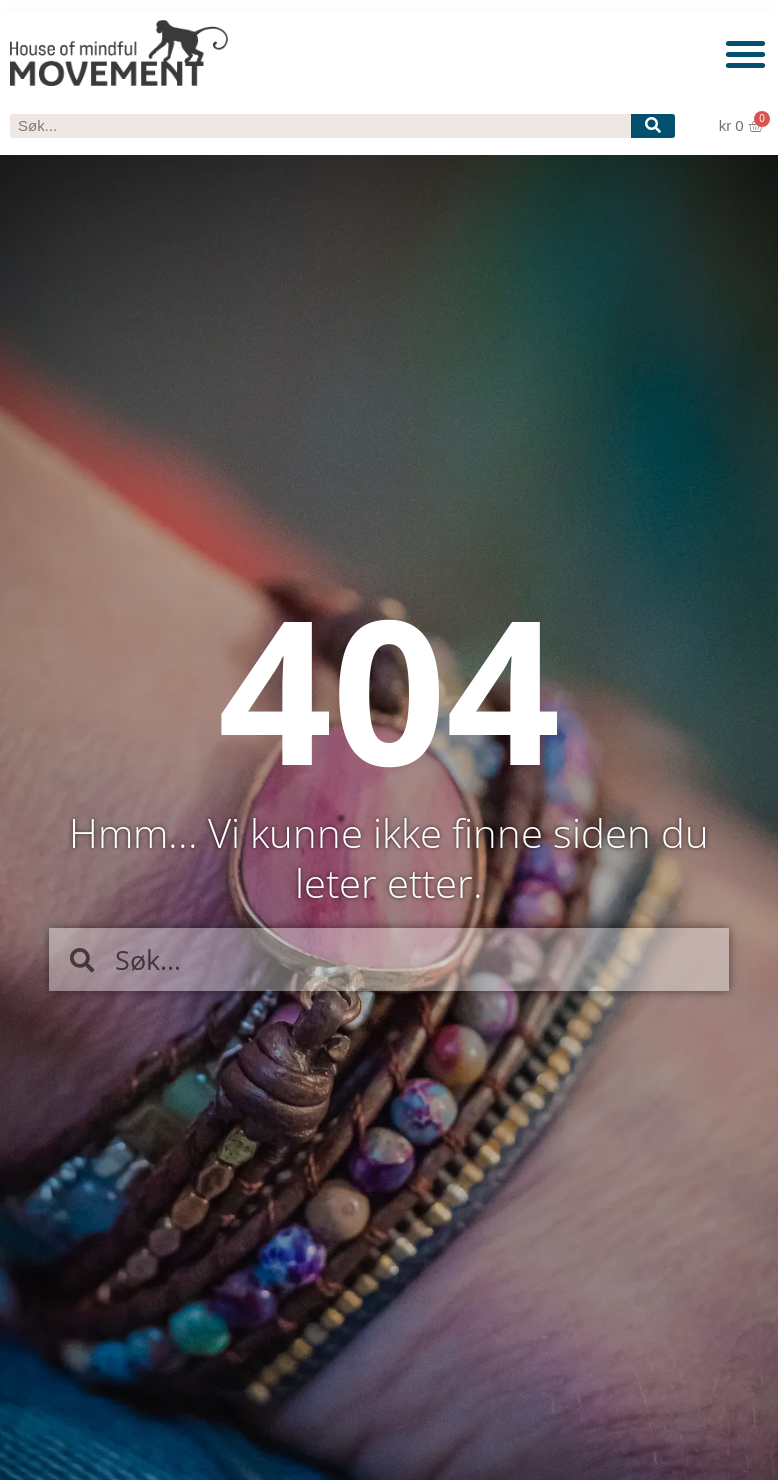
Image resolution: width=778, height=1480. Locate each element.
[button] (746, 53)
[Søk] (652, 126)
